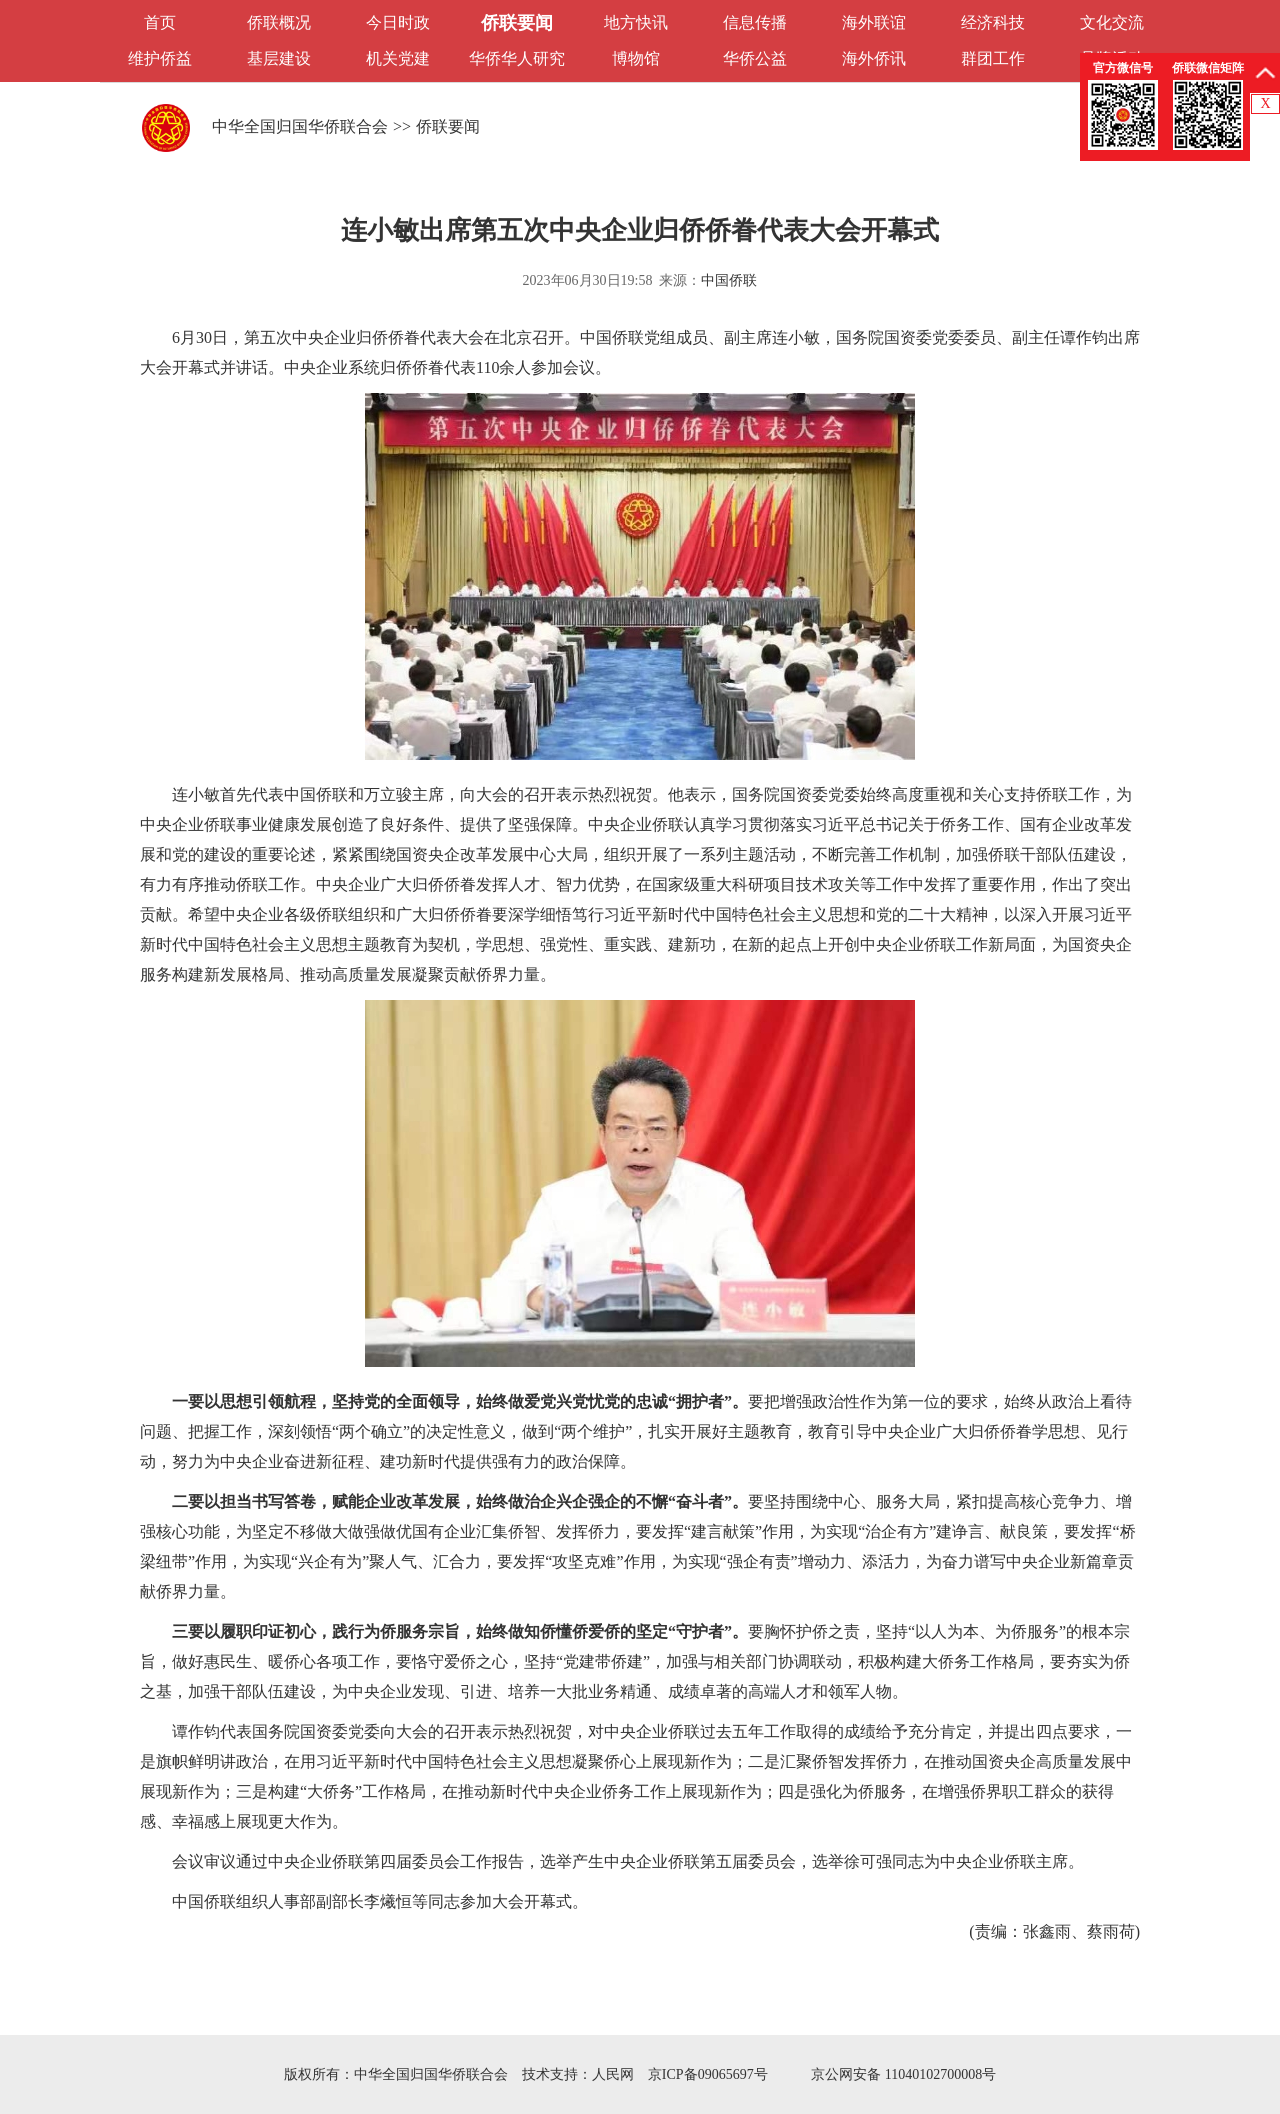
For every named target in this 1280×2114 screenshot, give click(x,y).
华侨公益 (755, 58)
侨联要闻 (517, 23)
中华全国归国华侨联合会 (300, 126)
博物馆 (636, 58)
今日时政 (398, 22)
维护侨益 (160, 58)
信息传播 (755, 22)
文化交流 (1112, 22)
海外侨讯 (874, 58)
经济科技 (993, 22)
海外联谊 (874, 22)
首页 (160, 22)
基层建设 (279, 58)
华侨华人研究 (517, 58)
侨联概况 (279, 22)
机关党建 (398, 58)
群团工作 (993, 58)
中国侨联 (729, 280)
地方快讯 (636, 22)
